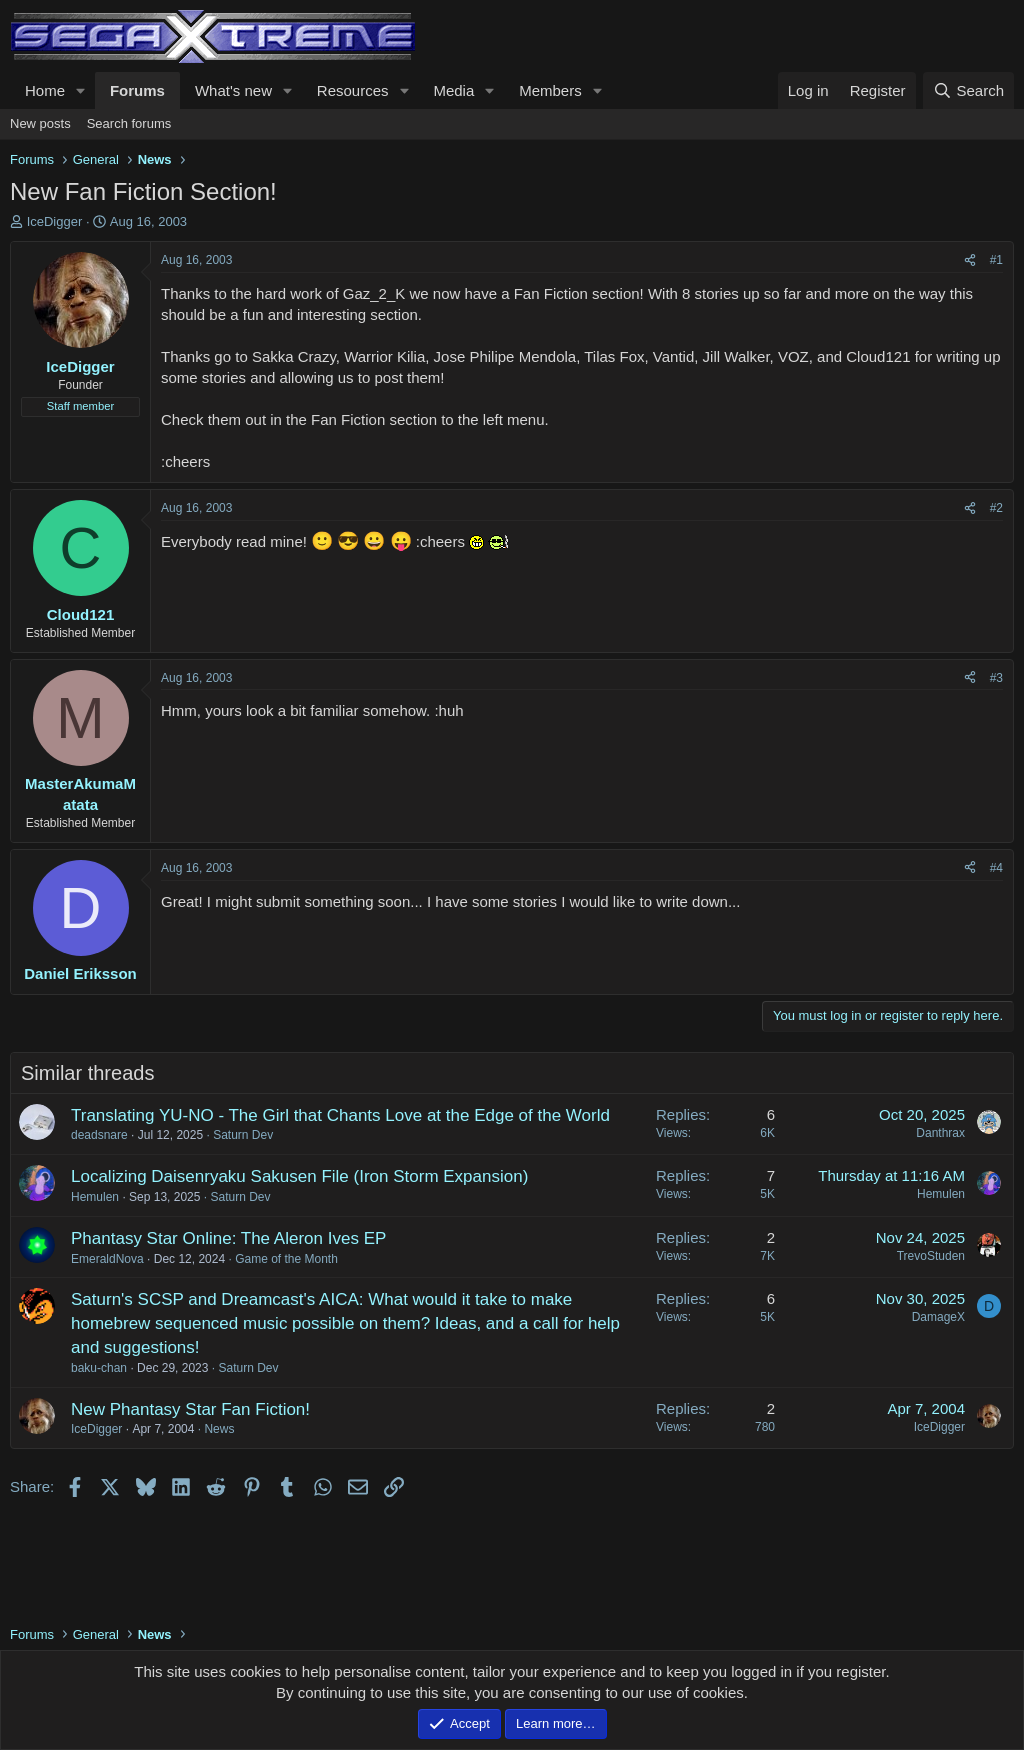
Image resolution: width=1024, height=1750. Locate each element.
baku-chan (99, 1368)
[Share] (970, 260)
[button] (81, 90)
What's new (233, 90)
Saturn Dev (243, 1135)
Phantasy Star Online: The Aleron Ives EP (228, 1238)
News (219, 1429)
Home (45, 90)
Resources (353, 90)
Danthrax (940, 1133)
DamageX (938, 1317)
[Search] (968, 90)
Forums (137, 90)
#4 (996, 868)
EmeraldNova (107, 1259)
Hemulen (95, 1197)
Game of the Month (286, 1259)
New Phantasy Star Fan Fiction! (190, 1409)
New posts (40, 123)
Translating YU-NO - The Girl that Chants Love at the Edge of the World (340, 1115)
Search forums (129, 123)
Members (550, 90)
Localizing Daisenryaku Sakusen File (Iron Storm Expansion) (299, 1176)
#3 (996, 678)
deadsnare (99, 1135)
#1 (996, 260)
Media (453, 90)
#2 (996, 508)
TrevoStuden (931, 1256)
